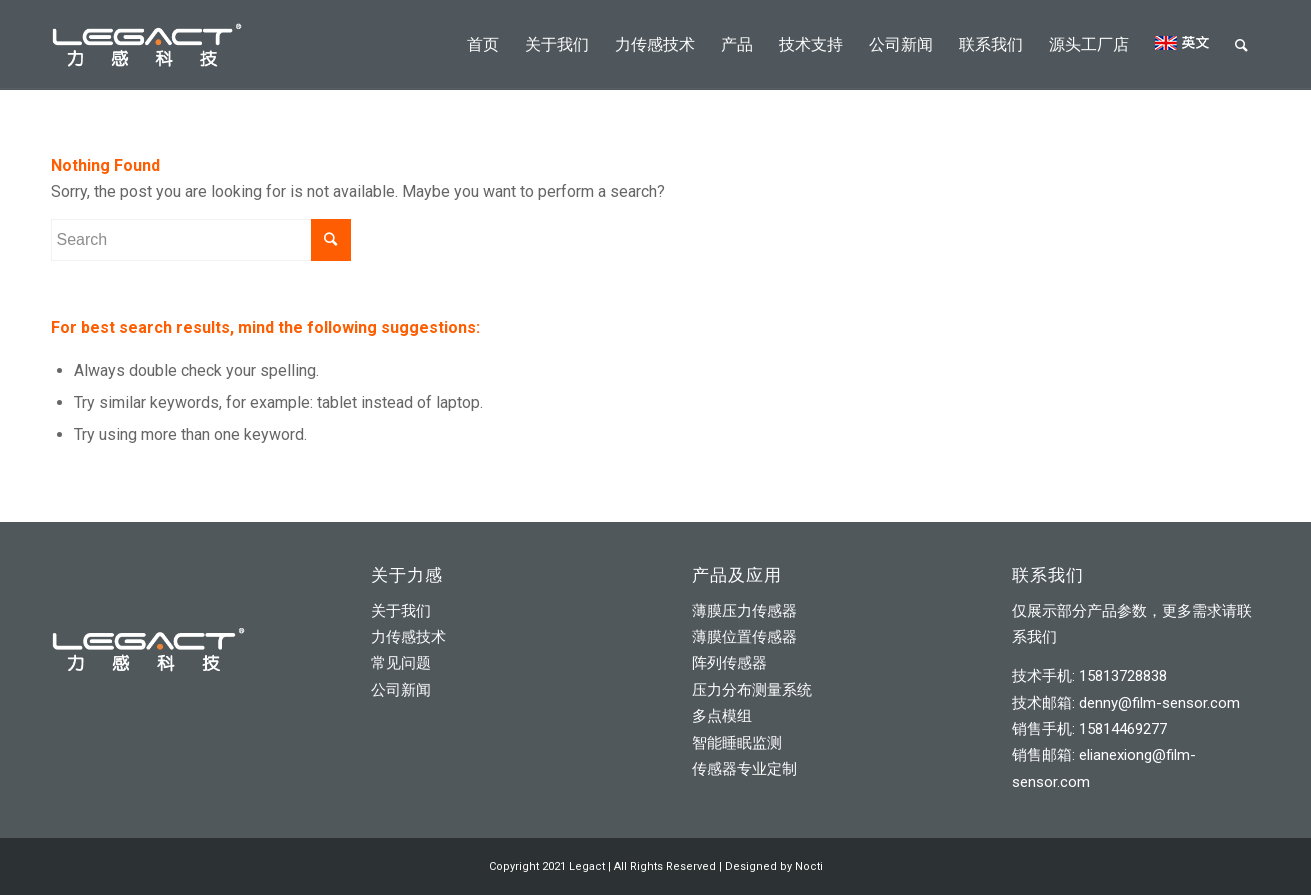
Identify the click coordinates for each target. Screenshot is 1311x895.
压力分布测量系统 (752, 690)
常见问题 (401, 663)
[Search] (1241, 45)
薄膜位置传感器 (744, 637)
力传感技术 (408, 637)
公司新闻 (401, 690)
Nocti (809, 866)
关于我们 (401, 611)
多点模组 (722, 716)
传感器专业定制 (744, 769)
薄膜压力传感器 (744, 611)
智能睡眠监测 (737, 743)
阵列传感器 (729, 663)
